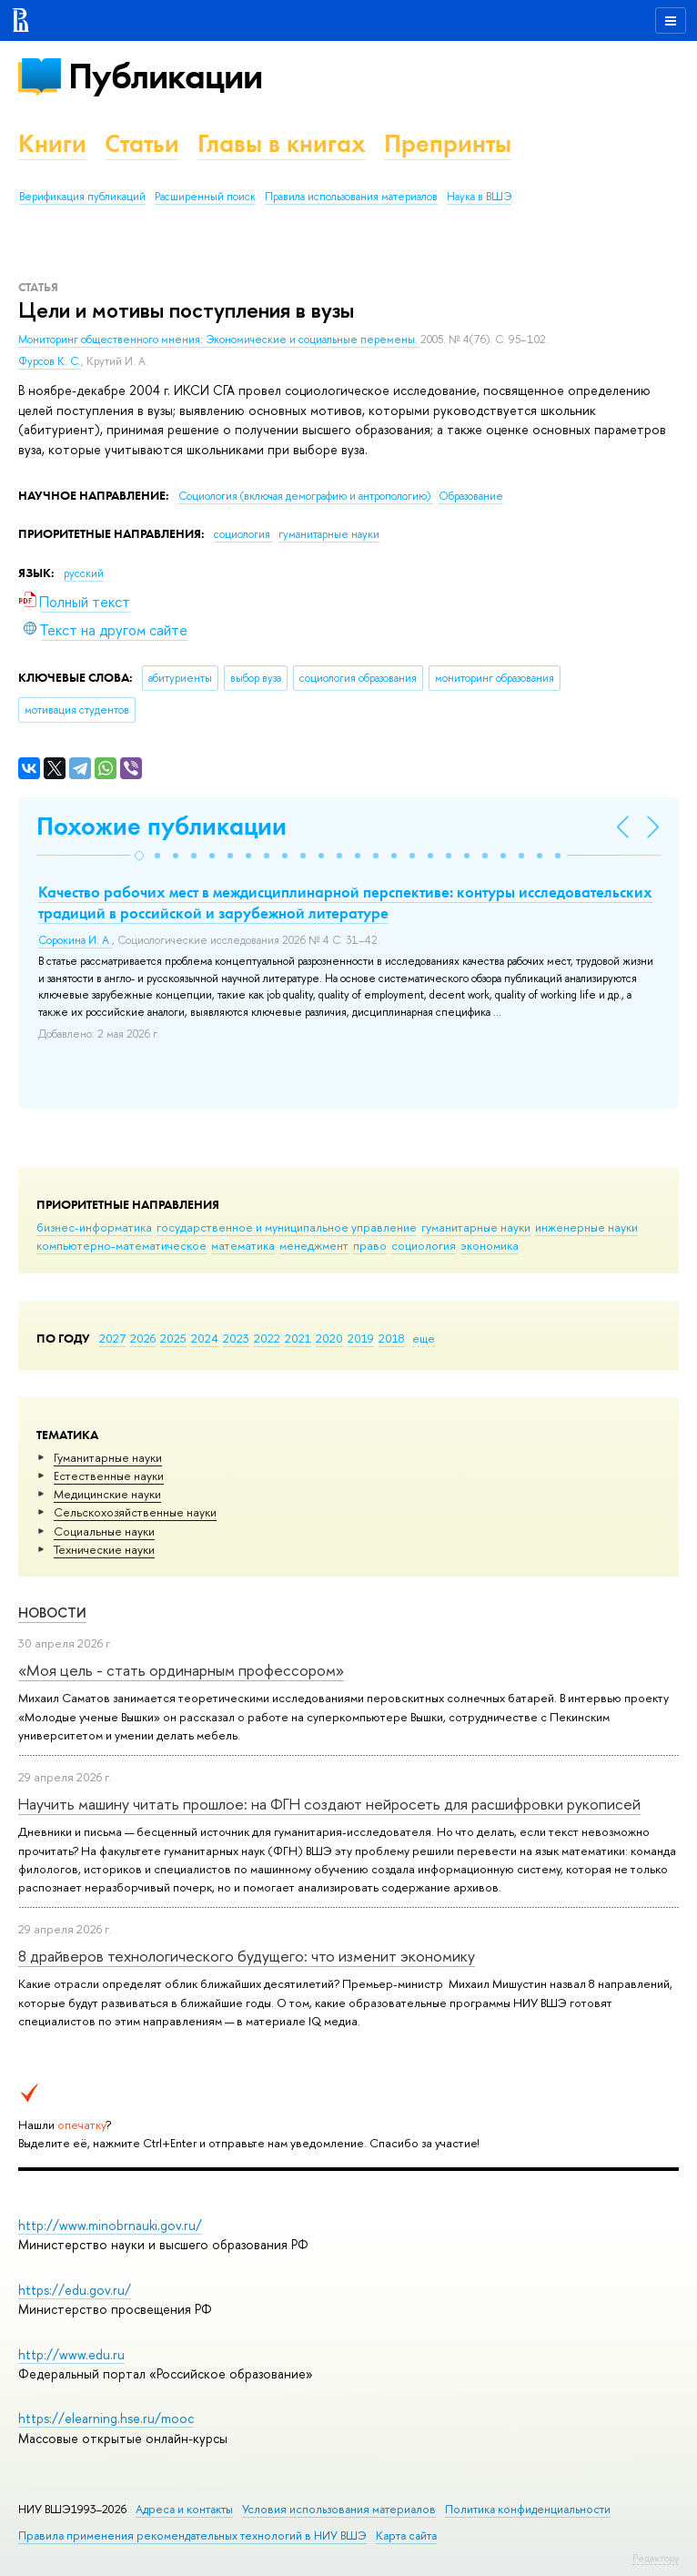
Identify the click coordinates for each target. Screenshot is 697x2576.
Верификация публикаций (82, 196)
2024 (204, 1338)
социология (423, 1245)
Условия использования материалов (339, 2509)
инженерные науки (586, 1227)
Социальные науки (104, 1531)
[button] (139, 856)
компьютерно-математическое (121, 1245)
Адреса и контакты (184, 2509)
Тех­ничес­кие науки (104, 1549)
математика (243, 1245)
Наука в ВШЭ (479, 196)
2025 (173, 1338)
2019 (361, 1338)
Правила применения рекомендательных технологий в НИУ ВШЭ (192, 2535)
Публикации (165, 76)
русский (84, 573)
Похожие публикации (161, 826)
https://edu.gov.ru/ (74, 2289)
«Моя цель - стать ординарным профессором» (181, 1669)
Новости (52, 1612)
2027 (112, 1338)
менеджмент (313, 1245)
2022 (267, 1338)
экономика (489, 1245)
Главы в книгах (281, 143)
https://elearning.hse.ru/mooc (106, 2418)
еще (423, 1338)
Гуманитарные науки (108, 1457)
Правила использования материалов (351, 196)
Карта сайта (406, 2535)
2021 (298, 1338)
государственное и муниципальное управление (287, 1227)
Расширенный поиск (205, 196)
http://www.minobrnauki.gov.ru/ (110, 2225)
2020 (329, 1338)
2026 (143, 1338)
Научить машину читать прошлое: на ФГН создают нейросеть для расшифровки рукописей (329, 1803)
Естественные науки (109, 1475)
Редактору (655, 2557)
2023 (236, 1338)
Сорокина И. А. (75, 940)
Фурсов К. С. (49, 361)
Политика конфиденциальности (528, 2509)
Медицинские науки (107, 1494)
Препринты (447, 143)
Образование (471, 496)
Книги (52, 143)
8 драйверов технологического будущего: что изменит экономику (246, 1955)
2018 (392, 1338)
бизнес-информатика (94, 1227)
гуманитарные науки (475, 1227)
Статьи (142, 143)
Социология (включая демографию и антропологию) (305, 496)
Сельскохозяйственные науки (135, 1512)
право (370, 1245)
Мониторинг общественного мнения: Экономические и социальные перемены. (219, 339)
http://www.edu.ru (71, 2354)
